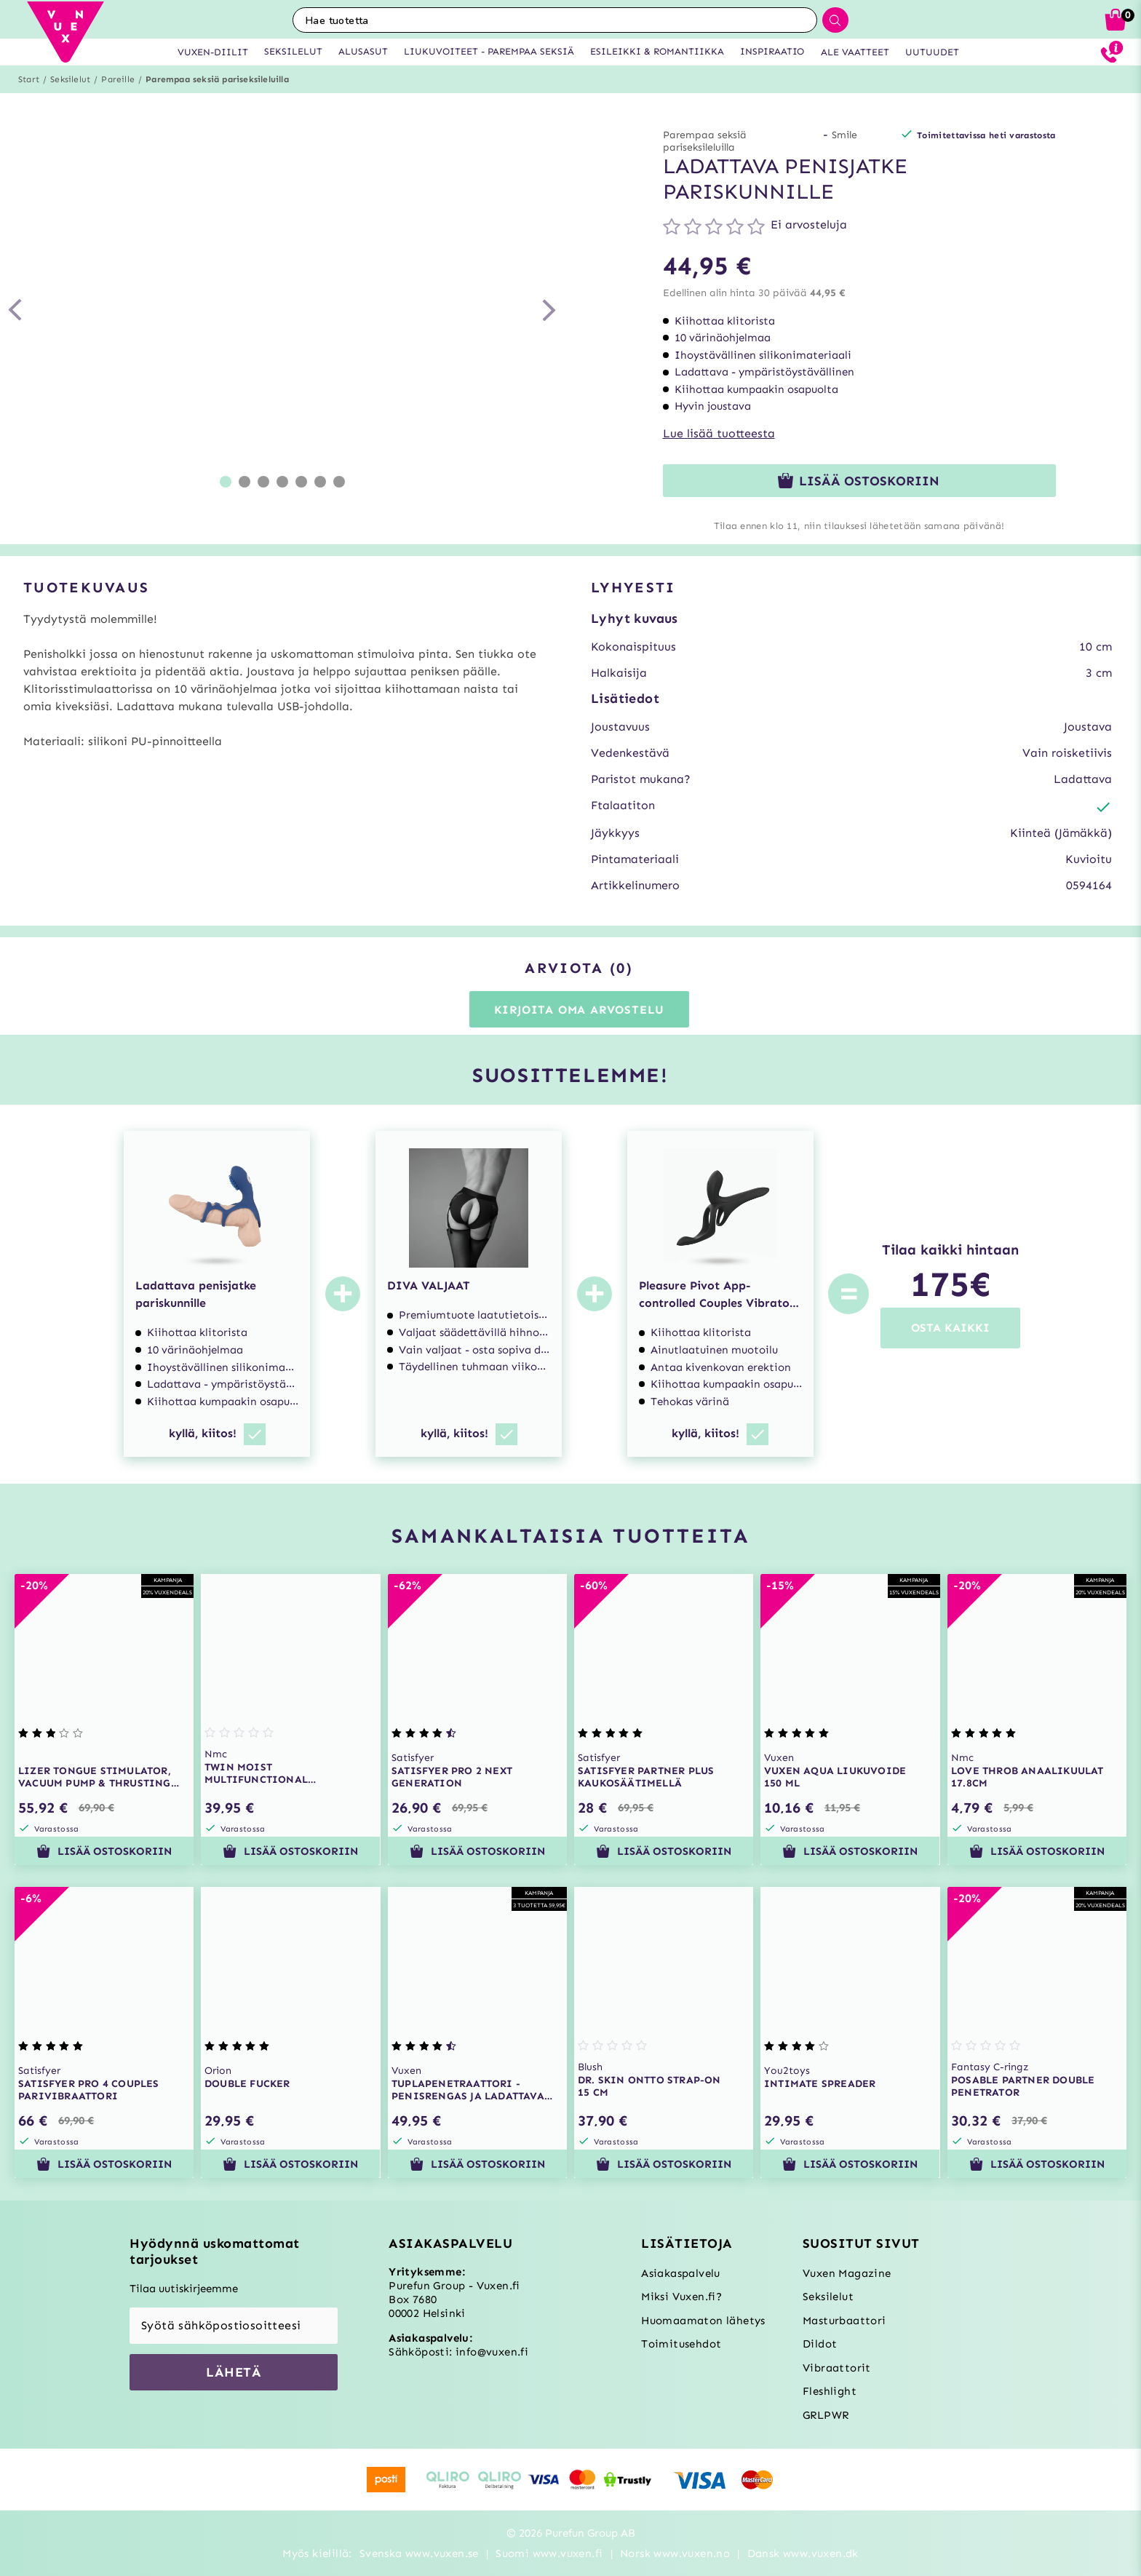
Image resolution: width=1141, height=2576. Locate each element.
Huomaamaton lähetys (703, 2320)
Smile (844, 135)
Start (28, 79)
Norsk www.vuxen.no (675, 2553)
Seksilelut (70, 79)
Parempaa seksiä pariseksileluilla (217, 79)
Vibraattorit (837, 2367)
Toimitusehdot (681, 2343)
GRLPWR (825, 2415)
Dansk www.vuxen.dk (803, 2553)
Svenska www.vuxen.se (419, 2553)
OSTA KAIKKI (950, 1328)
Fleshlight (829, 2391)
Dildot (820, 2343)
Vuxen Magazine (847, 2273)
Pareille (118, 79)
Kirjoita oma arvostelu (579, 1010)
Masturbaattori (844, 2320)
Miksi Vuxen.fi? (681, 2296)
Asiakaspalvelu (680, 2273)
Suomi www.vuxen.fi (549, 2553)
